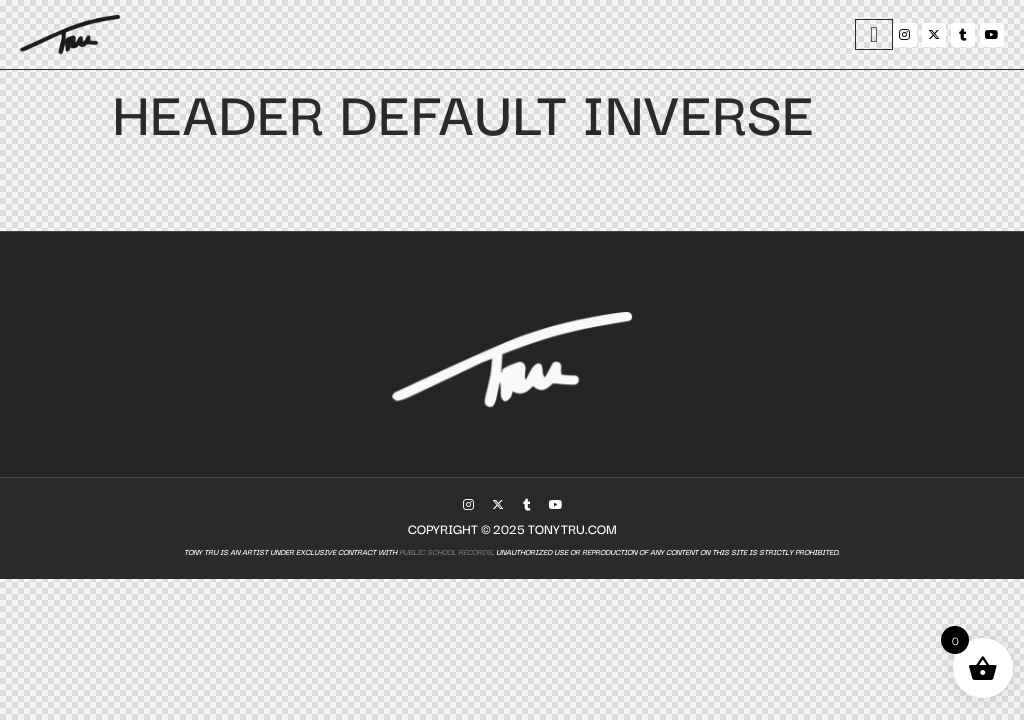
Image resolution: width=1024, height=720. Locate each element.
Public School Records (444, 551)
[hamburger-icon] (874, 34)
